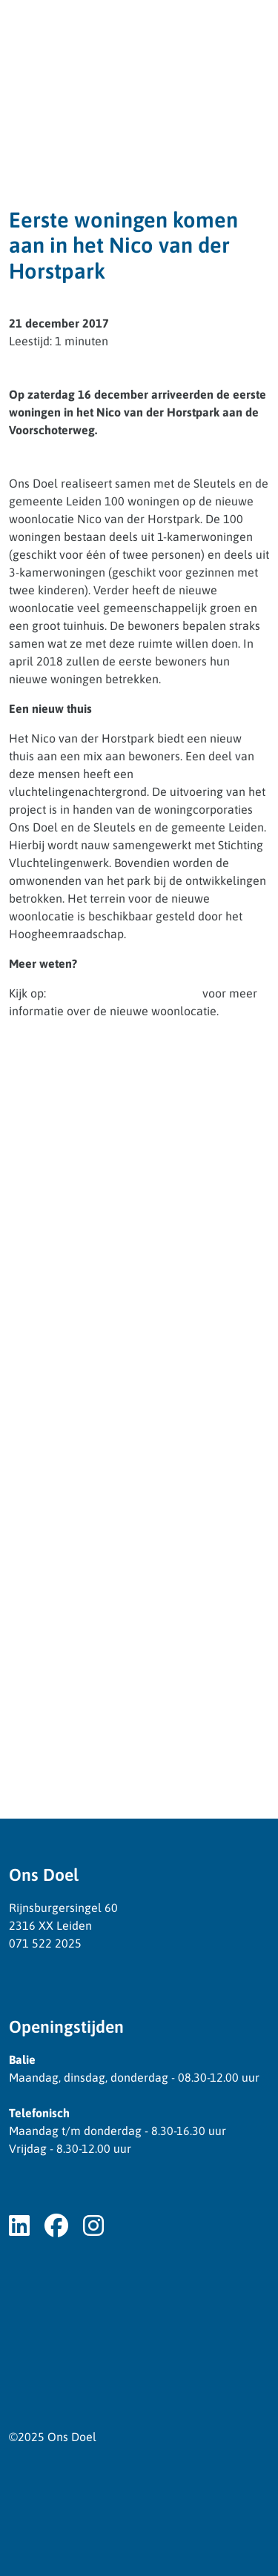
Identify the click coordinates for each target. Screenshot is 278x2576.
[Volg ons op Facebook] (56, 2226)
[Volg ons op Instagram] (93, 2226)
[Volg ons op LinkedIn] (19, 2226)
